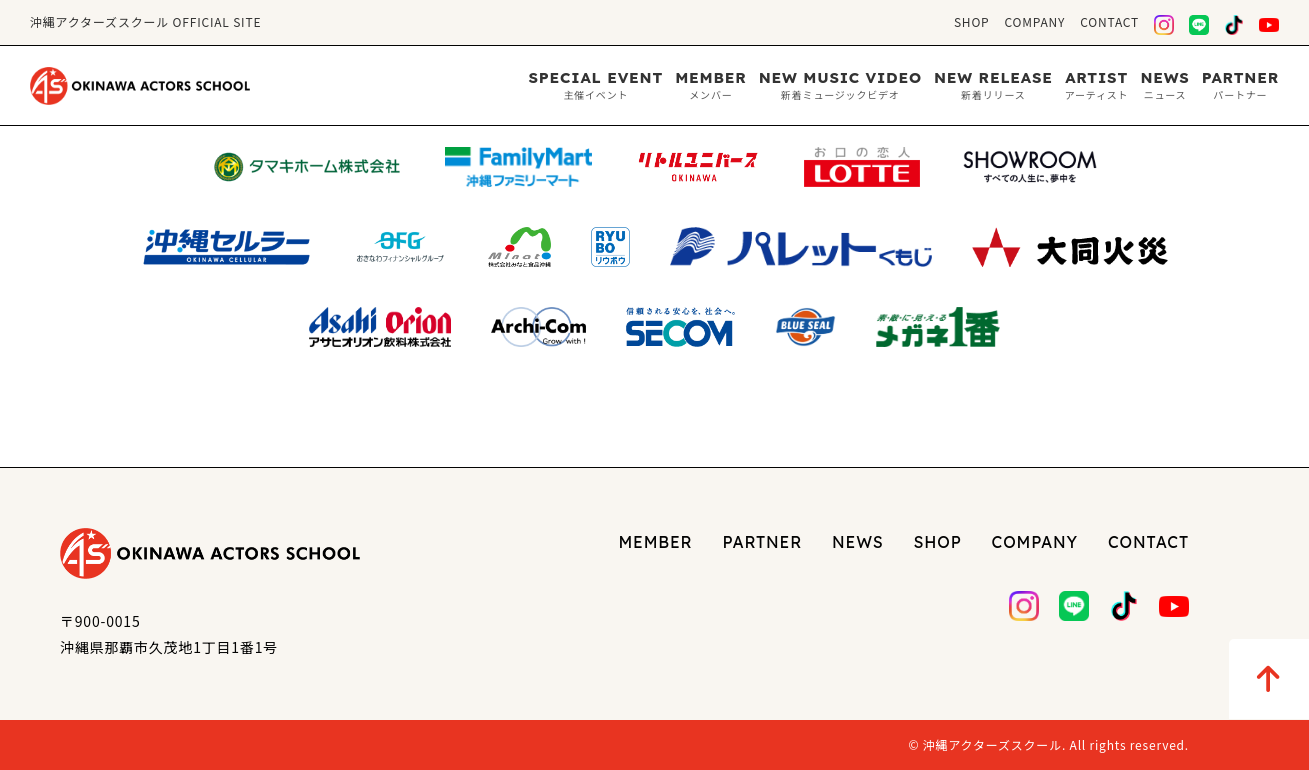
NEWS (857, 542)
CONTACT (1109, 21)
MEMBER (655, 542)
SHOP (972, 21)
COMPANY (1035, 21)
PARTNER (763, 542)
